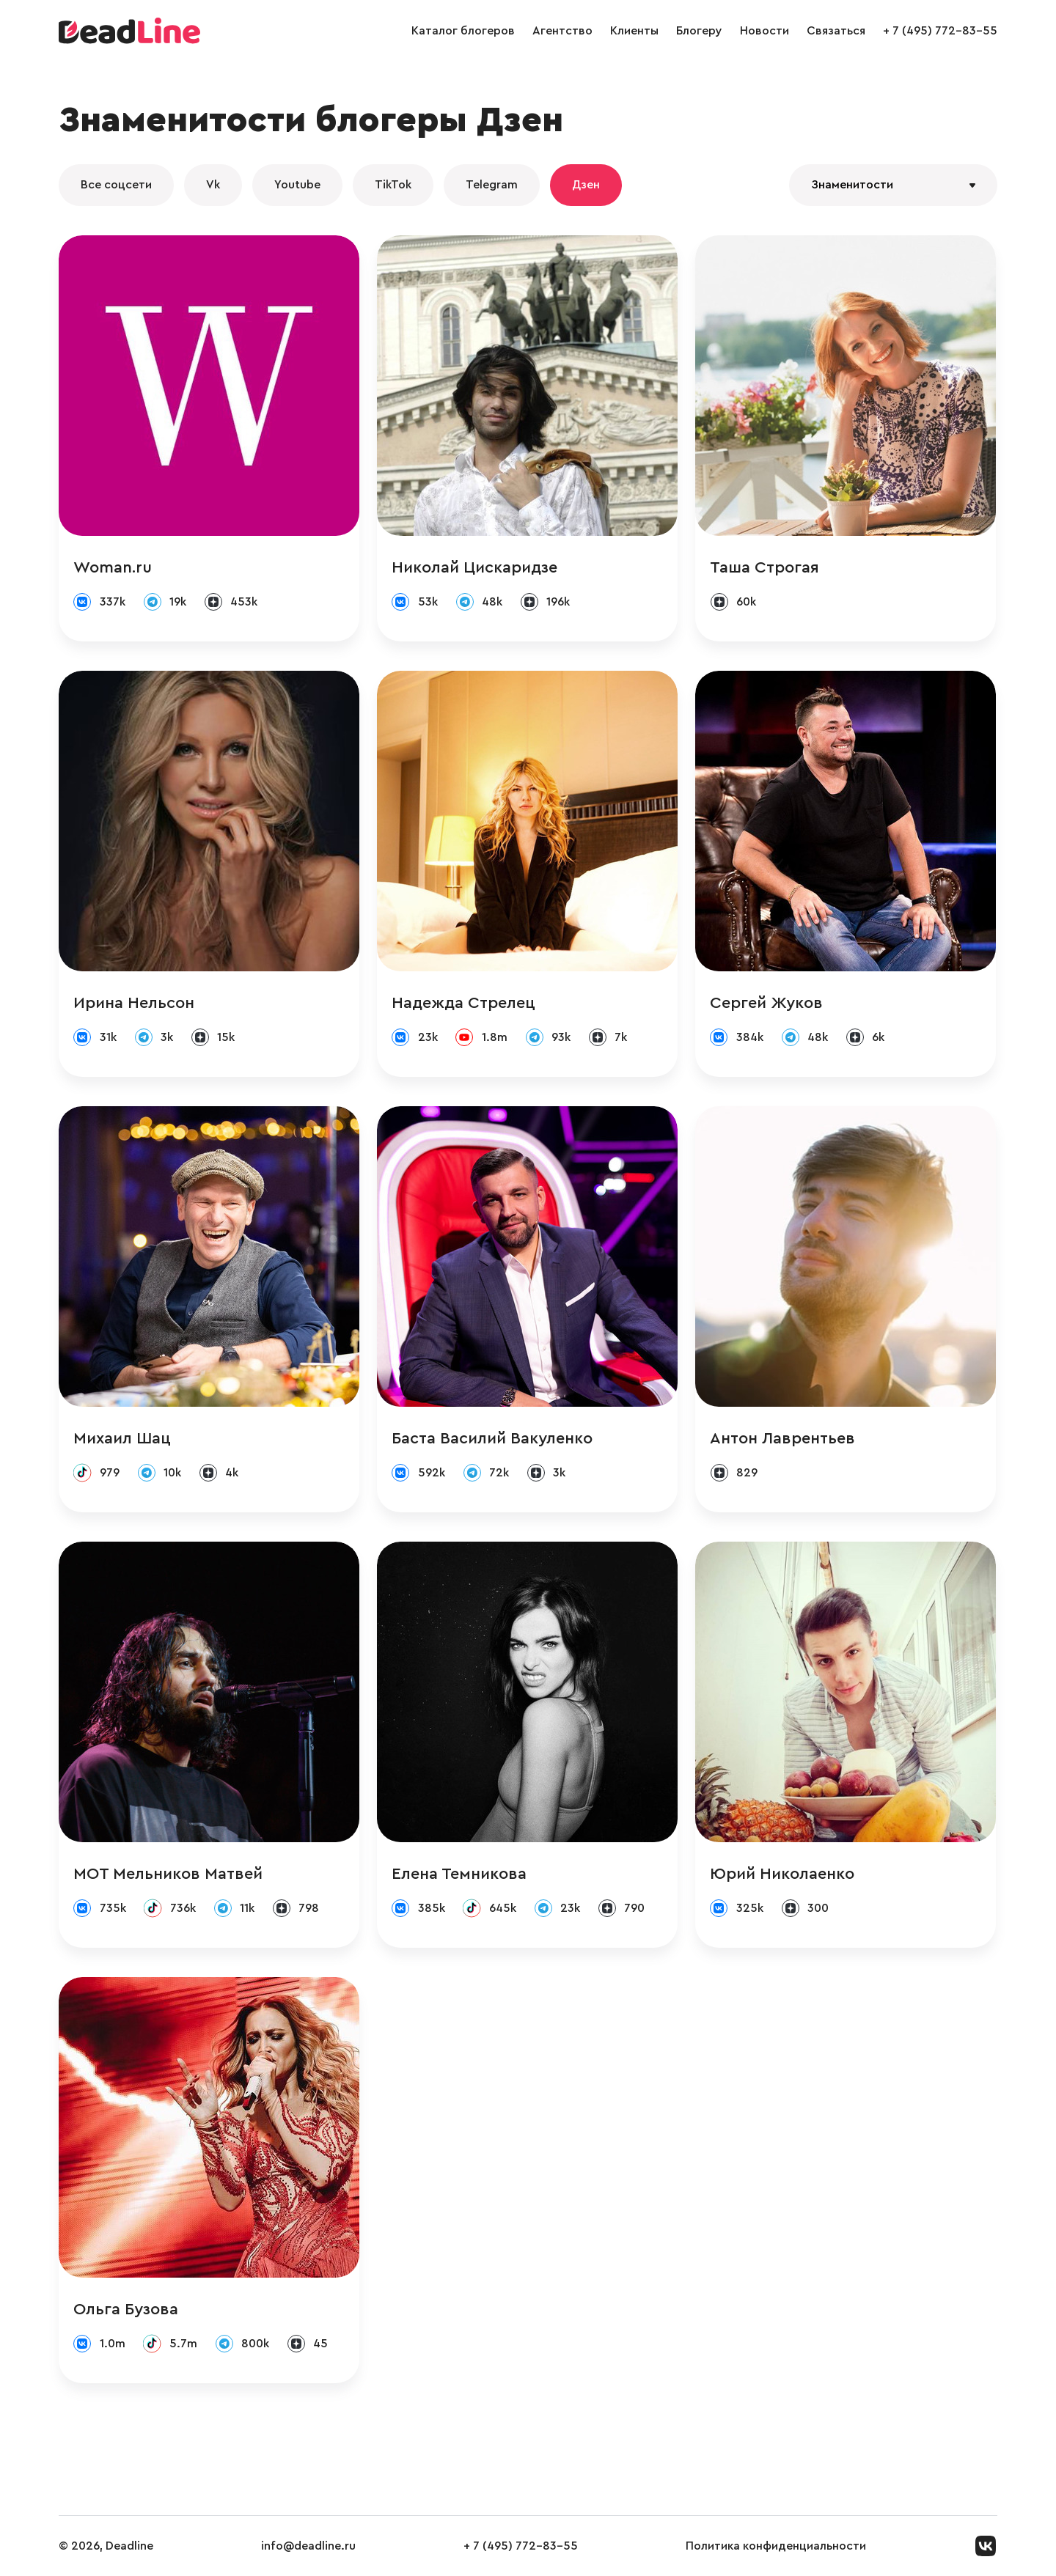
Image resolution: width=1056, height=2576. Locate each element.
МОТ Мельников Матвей (168, 1874)
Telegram (492, 185)
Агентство (562, 31)
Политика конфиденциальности (776, 2546)
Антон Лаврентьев (782, 1438)
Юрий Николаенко (782, 1874)
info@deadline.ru (308, 2546)
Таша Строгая (764, 567)
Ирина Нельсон (133, 1003)
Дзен (586, 185)
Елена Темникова (459, 1874)
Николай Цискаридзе (474, 567)
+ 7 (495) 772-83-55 (940, 31)
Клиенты (634, 31)
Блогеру (699, 31)
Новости (764, 31)
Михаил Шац (122, 1438)
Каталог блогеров (463, 31)
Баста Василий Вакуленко (492, 1438)
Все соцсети (116, 185)
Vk (213, 185)
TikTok (393, 185)
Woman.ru (112, 567)
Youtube (297, 185)
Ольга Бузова (125, 2309)
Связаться (836, 31)
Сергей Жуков (766, 1003)
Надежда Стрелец (463, 1003)
